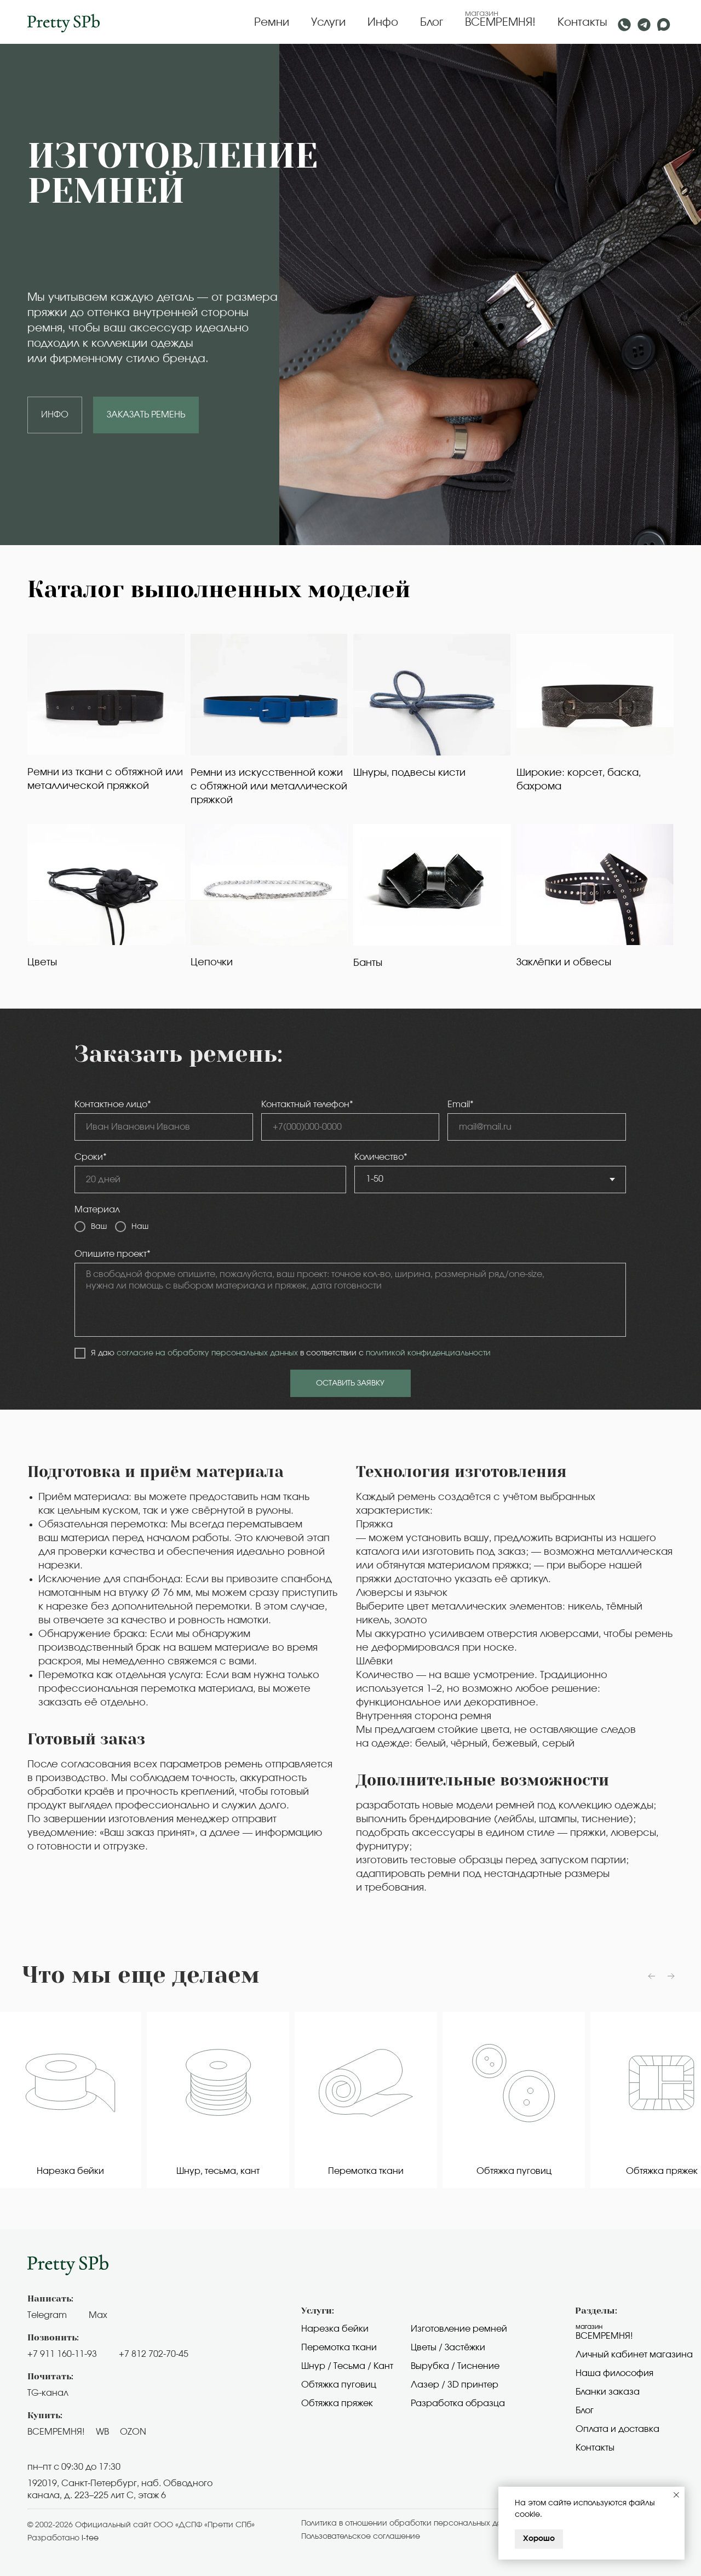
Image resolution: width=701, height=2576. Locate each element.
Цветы (42, 963)
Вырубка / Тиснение (455, 2366)
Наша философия (614, 2373)
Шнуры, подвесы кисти (409, 773)
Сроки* (90, 1157)
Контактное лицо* (112, 1104)
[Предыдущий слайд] (651, 1976)
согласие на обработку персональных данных (207, 1353)
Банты (367, 963)
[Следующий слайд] (671, 1976)
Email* (460, 1104)
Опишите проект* (112, 1254)
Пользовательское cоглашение (360, 2536)
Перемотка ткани (339, 2347)
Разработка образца (458, 2403)
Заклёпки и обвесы (563, 963)
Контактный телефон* (307, 1104)
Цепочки (212, 963)
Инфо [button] (382, 22)
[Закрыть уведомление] (676, 2494)
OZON (133, 2432)
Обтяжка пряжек (337, 2403)
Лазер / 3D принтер (454, 2384)
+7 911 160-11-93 (62, 2354)
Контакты (582, 22)
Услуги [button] (328, 22)
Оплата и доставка (617, 2429)
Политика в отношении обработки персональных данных (410, 2523)
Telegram (47, 2315)
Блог (431, 22)
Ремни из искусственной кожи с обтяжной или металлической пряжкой (269, 786)
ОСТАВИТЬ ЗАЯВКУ (350, 1383)
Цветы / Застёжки (448, 2347)
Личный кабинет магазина (634, 2354)
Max (98, 2315)
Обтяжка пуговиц (338, 2384)
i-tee (90, 2538)
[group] (93, 2100)
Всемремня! (604, 2336)
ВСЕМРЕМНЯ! (500, 22)
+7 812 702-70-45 (153, 2354)
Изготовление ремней (459, 2329)
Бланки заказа (608, 2392)
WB (102, 2432)
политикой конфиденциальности (428, 1353)
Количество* (380, 1157)
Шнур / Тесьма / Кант (347, 2366)
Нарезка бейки (335, 2329)
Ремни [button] (271, 22)
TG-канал (47, 2393)
